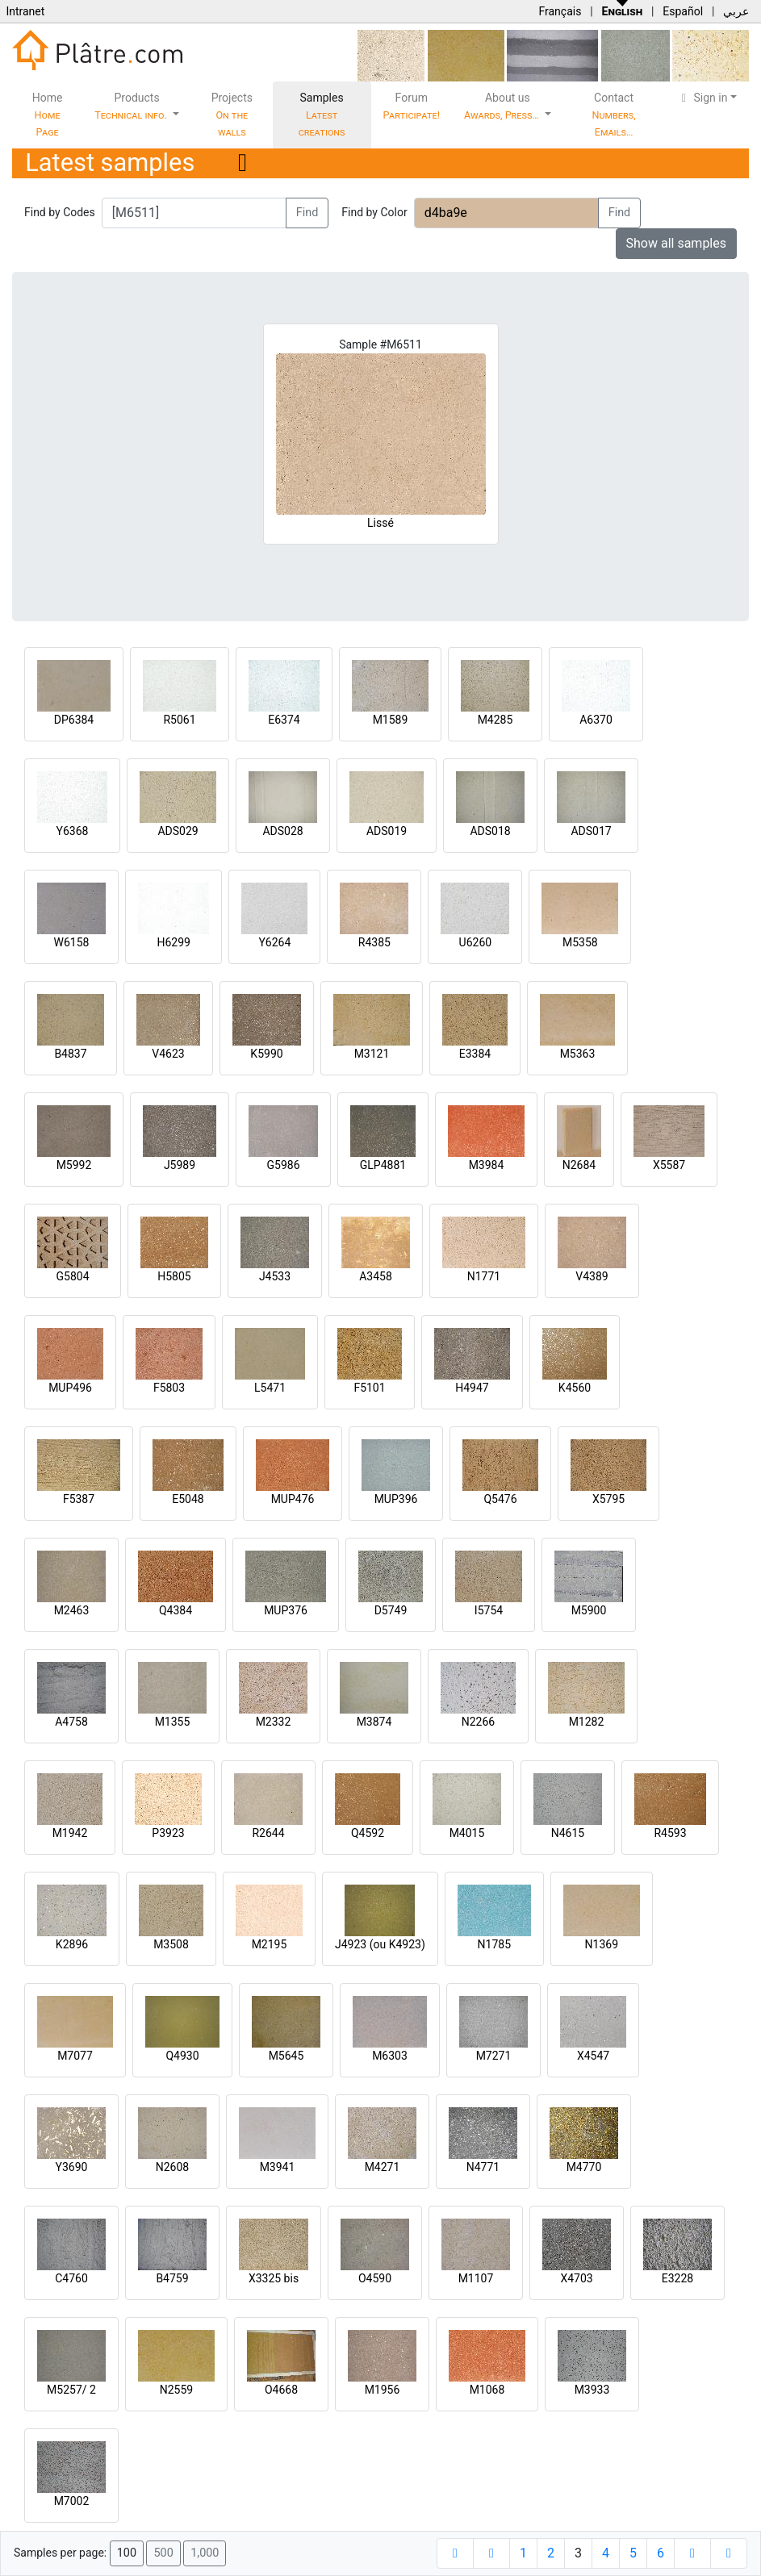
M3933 (592, 2389)
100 (126, 2553)
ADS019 (386, 831)
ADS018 (490, 831)
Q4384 (175, 1610)
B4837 (70, 1053)
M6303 (390, 2055)
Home (47, 114)
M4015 (467, 1833)
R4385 (374, 942)
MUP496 (70, 1387)
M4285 (495, 719)
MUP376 (285, 1610)
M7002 (72, 2501)
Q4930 (182, 2055)
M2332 (273, 1721)
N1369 (601, 1944)
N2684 (579, 1165)
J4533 (275, 1276)
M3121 (372, 1053)
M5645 (286, 2055)
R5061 (179, 719)
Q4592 (367, 1833)
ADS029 (177, 831)
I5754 (489, 1610)
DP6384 (74, 719)
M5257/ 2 (71, 2389)
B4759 (172, 2278)
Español (683, 11)
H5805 (173, 1276)
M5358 (580, 942)
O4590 (374, 2278)
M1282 (586, 1721)
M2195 (269, 1944)
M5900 (589, 1610)
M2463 (72, 1610)
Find (307, 212)
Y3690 (72, 2167)
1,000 (204, 2553)
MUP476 (293, 1499)
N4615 (567, 1833)
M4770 (584, 2167)
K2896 (72, 1944)
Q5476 (499, 1499)
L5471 (270, 1387)
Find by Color (374, 212)
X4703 (576, 2278)
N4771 (483, 2167)
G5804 (72, 1276)
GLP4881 (383, 1165)
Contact (613, 114)
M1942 (70, 1833)
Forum (412, 106)
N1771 (483, 1276)
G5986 (282, 1165)
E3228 (677, 2278)
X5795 (608, 1499)
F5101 (369, 1387)
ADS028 (282, 831)
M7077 (75, 2055)
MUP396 (396, 1499)
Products (131, 106)
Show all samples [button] (676, 243)
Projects (232, 114)
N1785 (494, 1944)
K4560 (574, 1387)
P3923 (168, 1833)
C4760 (71, 2278)
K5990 (266, 1053)
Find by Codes (59, 212)
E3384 (475, 1053)
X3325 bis (274, 2278)
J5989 (179, 1165)
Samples (322, 114)
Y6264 (274, 942)
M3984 (486, 1165)
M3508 (171, 1944)
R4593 (670, 1833)
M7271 (494, 2055)
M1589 (390, 719)
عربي (736, 11)
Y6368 (72, 831)
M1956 (382, 2389)
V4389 (591, 1276)
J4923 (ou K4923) (380, 1944)
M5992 (74, 1165)
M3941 (277, 2167)
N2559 (176, 2389)
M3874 (374, 1721)
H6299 (173, 942)
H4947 (471, 1387)
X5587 (669, 1165)
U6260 (475, 942)
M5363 (578, 1053)
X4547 (593, 2055)
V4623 (168, 1053)
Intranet (25, 11)
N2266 (478, 1721)
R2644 (268, 1833)
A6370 (596, 719)
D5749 (391, 1610)
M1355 (172, 1721)
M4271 (382, 2167)
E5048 (187, 1499)
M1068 (487, 2389)
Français (559, 11)
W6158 (72, 942)
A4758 (71, 1721)
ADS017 (591, 831)
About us (502, 106)
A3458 (375, 1276)
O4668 (281, 2389)
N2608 (172, 2167)
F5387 (78, 1499)
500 (163, 2553)
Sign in (702, 97)
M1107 (476, 2278)
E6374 (283, 719)
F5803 (169, 1387)
